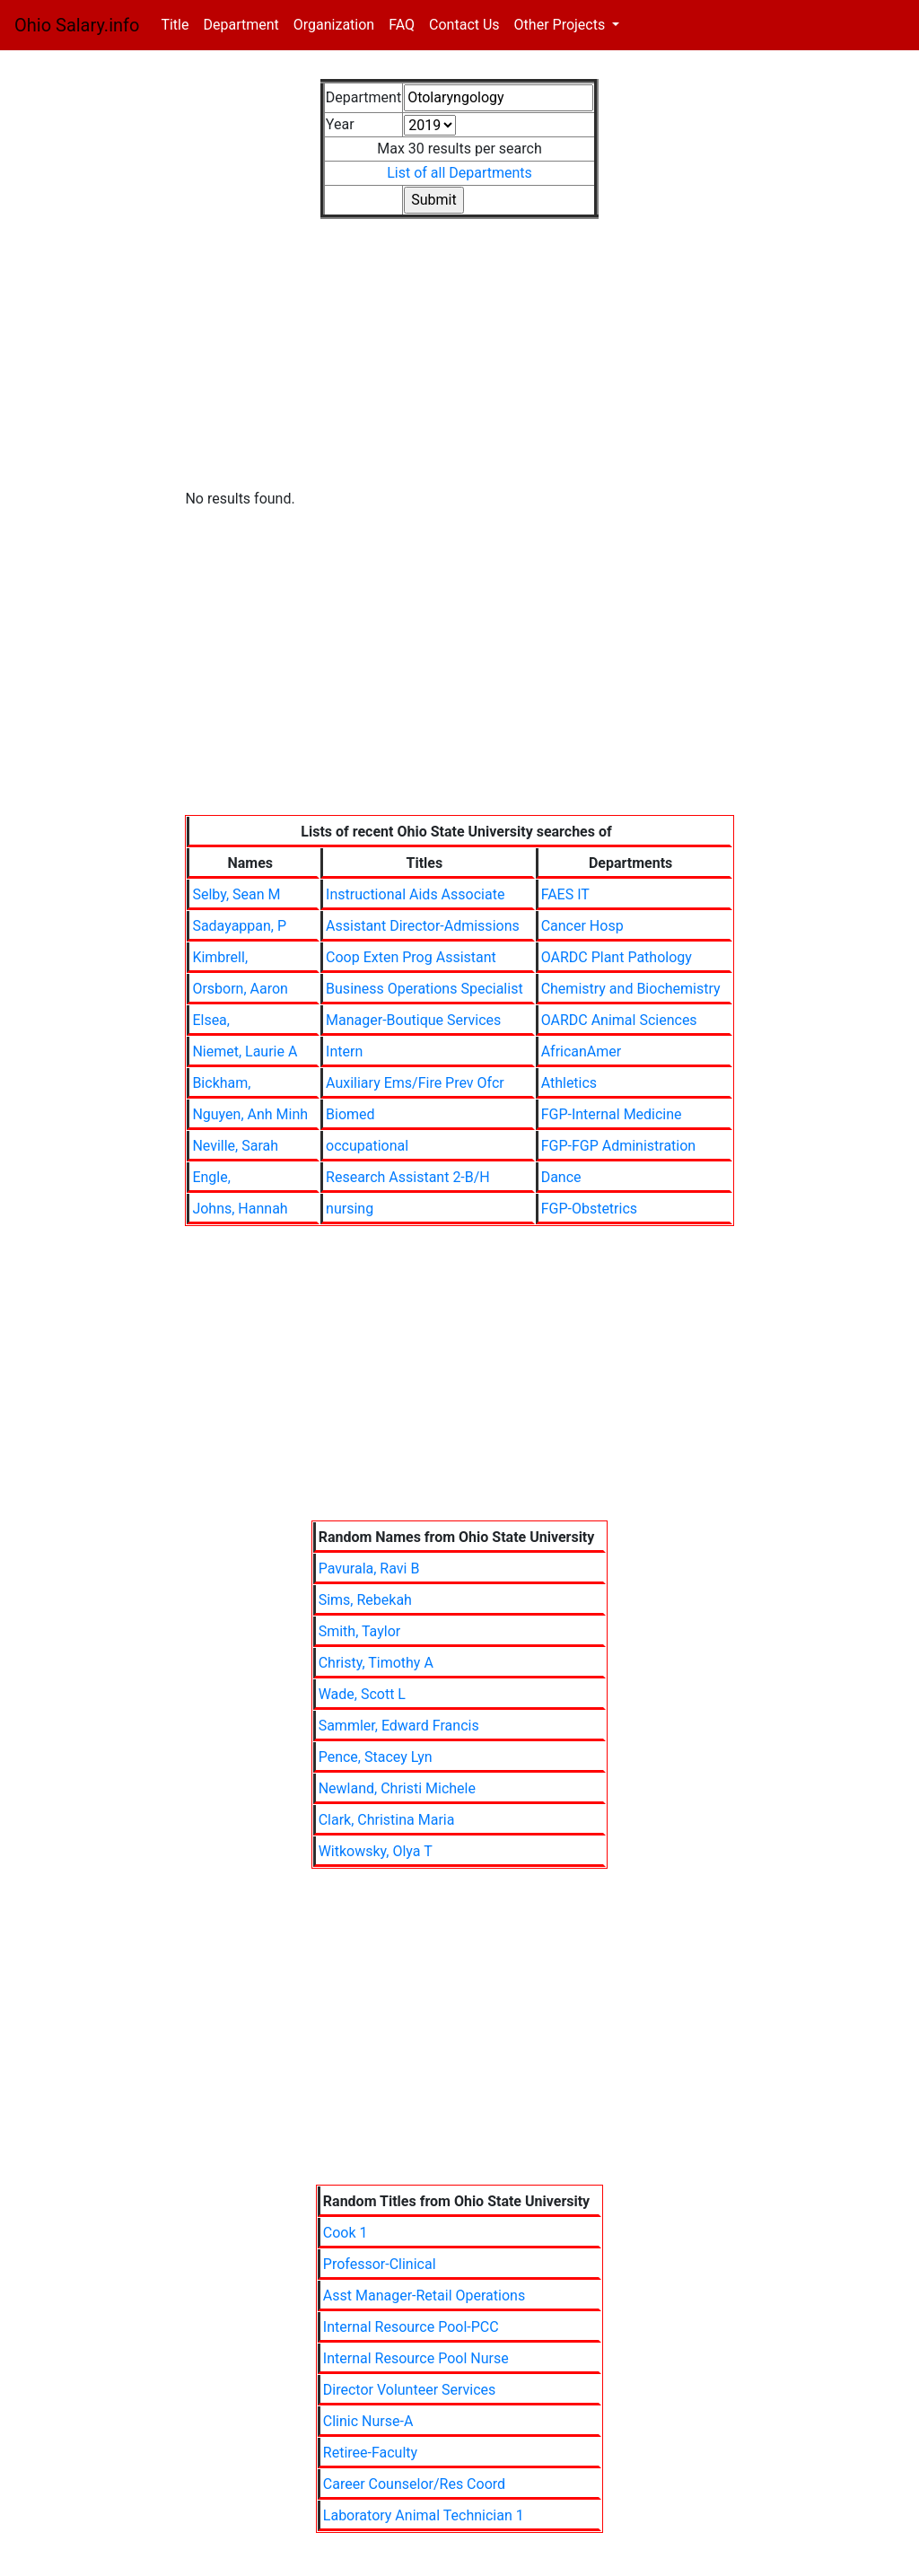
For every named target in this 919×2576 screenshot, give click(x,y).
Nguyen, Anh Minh (250, 1114)
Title (178, 23)
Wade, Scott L (362, 1694)
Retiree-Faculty (370, 2452)
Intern (344, 1051)
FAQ (402, 24)
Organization (333, 24)
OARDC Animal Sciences (619, 1020)
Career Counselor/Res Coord (414, 2484)
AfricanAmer (581, 1051)
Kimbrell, (220, 957)
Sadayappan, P (239, 925)
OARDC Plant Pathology (616, 957)
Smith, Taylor (360, 1631)
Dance (561, 1177)
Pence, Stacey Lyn (376, 1757)
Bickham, (221, 1082)
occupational (367, 1145)
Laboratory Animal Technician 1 (423, 2515)
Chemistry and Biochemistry (631, 988)
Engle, (211, 1177)
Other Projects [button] (561, 24)
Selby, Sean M (236, 894)
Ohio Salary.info (76, 25)
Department (240, 24)
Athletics (569, 1082)
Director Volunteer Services (409, 2389)
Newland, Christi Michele (397, 1788)
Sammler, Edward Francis (399, 1725)
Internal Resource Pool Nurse (416, 2358)
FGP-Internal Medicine (611, 1114)
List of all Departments (459, 172)
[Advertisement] (459, 366)
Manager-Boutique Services (413, 1020)
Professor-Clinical (379, 2264)
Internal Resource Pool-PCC (411, 2326)
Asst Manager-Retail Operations (424, 2295)
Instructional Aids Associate (415, 894)
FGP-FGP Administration (618, 1145)
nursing (349, 1208)
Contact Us (464, 24)
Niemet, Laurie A (244, 1051)
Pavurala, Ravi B (369, 1568)
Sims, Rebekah (365, 1599)
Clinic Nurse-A (368, 2421)
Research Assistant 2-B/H (408, 1177)
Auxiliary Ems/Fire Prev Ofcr (415, 1082)
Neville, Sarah (235, 1145)
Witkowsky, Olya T (376, 1851)
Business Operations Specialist (424, 988)
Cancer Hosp (582, 925)
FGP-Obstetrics (589, 1208)
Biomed (350, 1114)
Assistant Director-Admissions (423, 925)
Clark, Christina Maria (387, 1819)
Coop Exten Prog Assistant (411, 957)
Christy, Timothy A (376, 1662)
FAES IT (565, 894)
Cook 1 (345, 2232)
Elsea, (211, 1020)
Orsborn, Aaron (240, 988)
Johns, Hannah (239, 1208)
